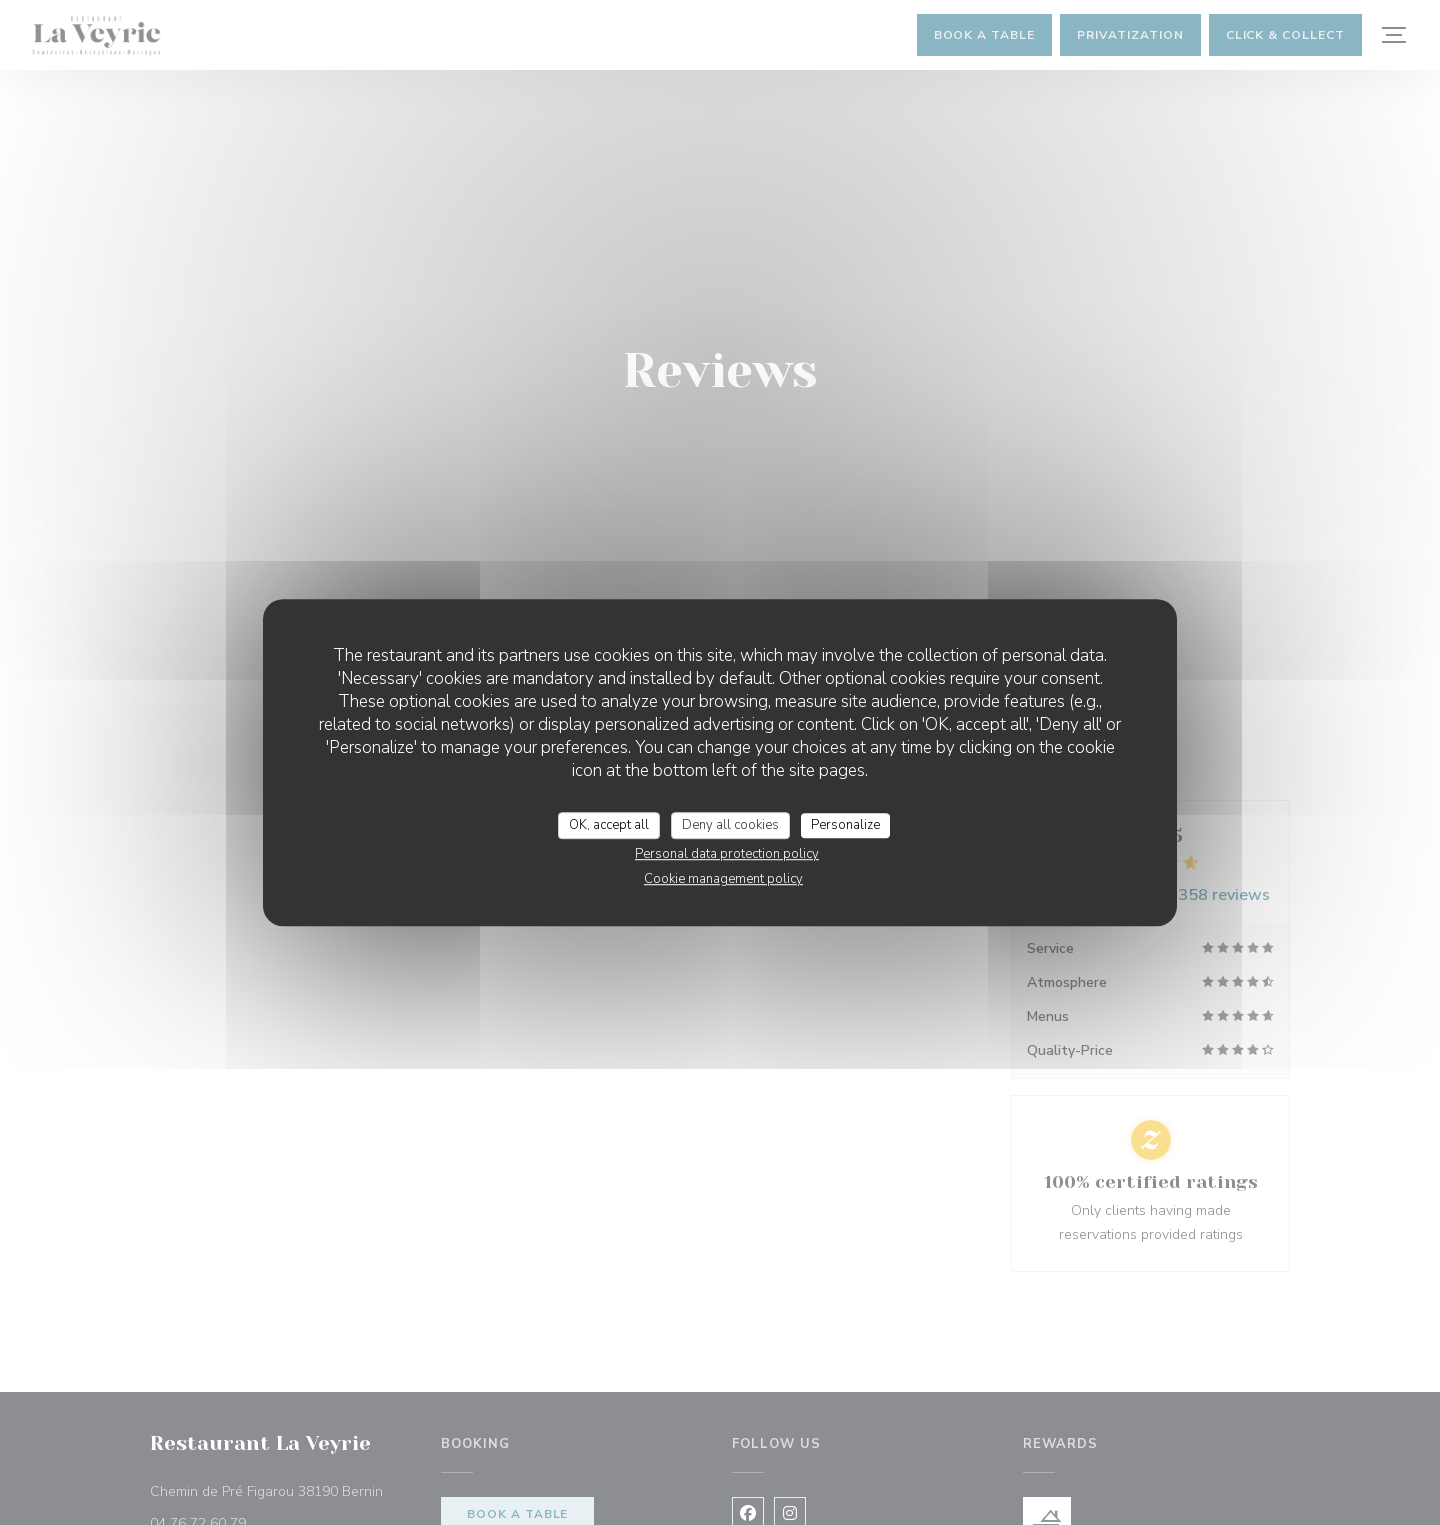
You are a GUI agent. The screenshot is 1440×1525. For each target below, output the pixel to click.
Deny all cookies (730, 825)
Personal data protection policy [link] (727, 854)
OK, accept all (609, 825)
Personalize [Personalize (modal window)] (845, 825)
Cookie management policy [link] (723, 879)
